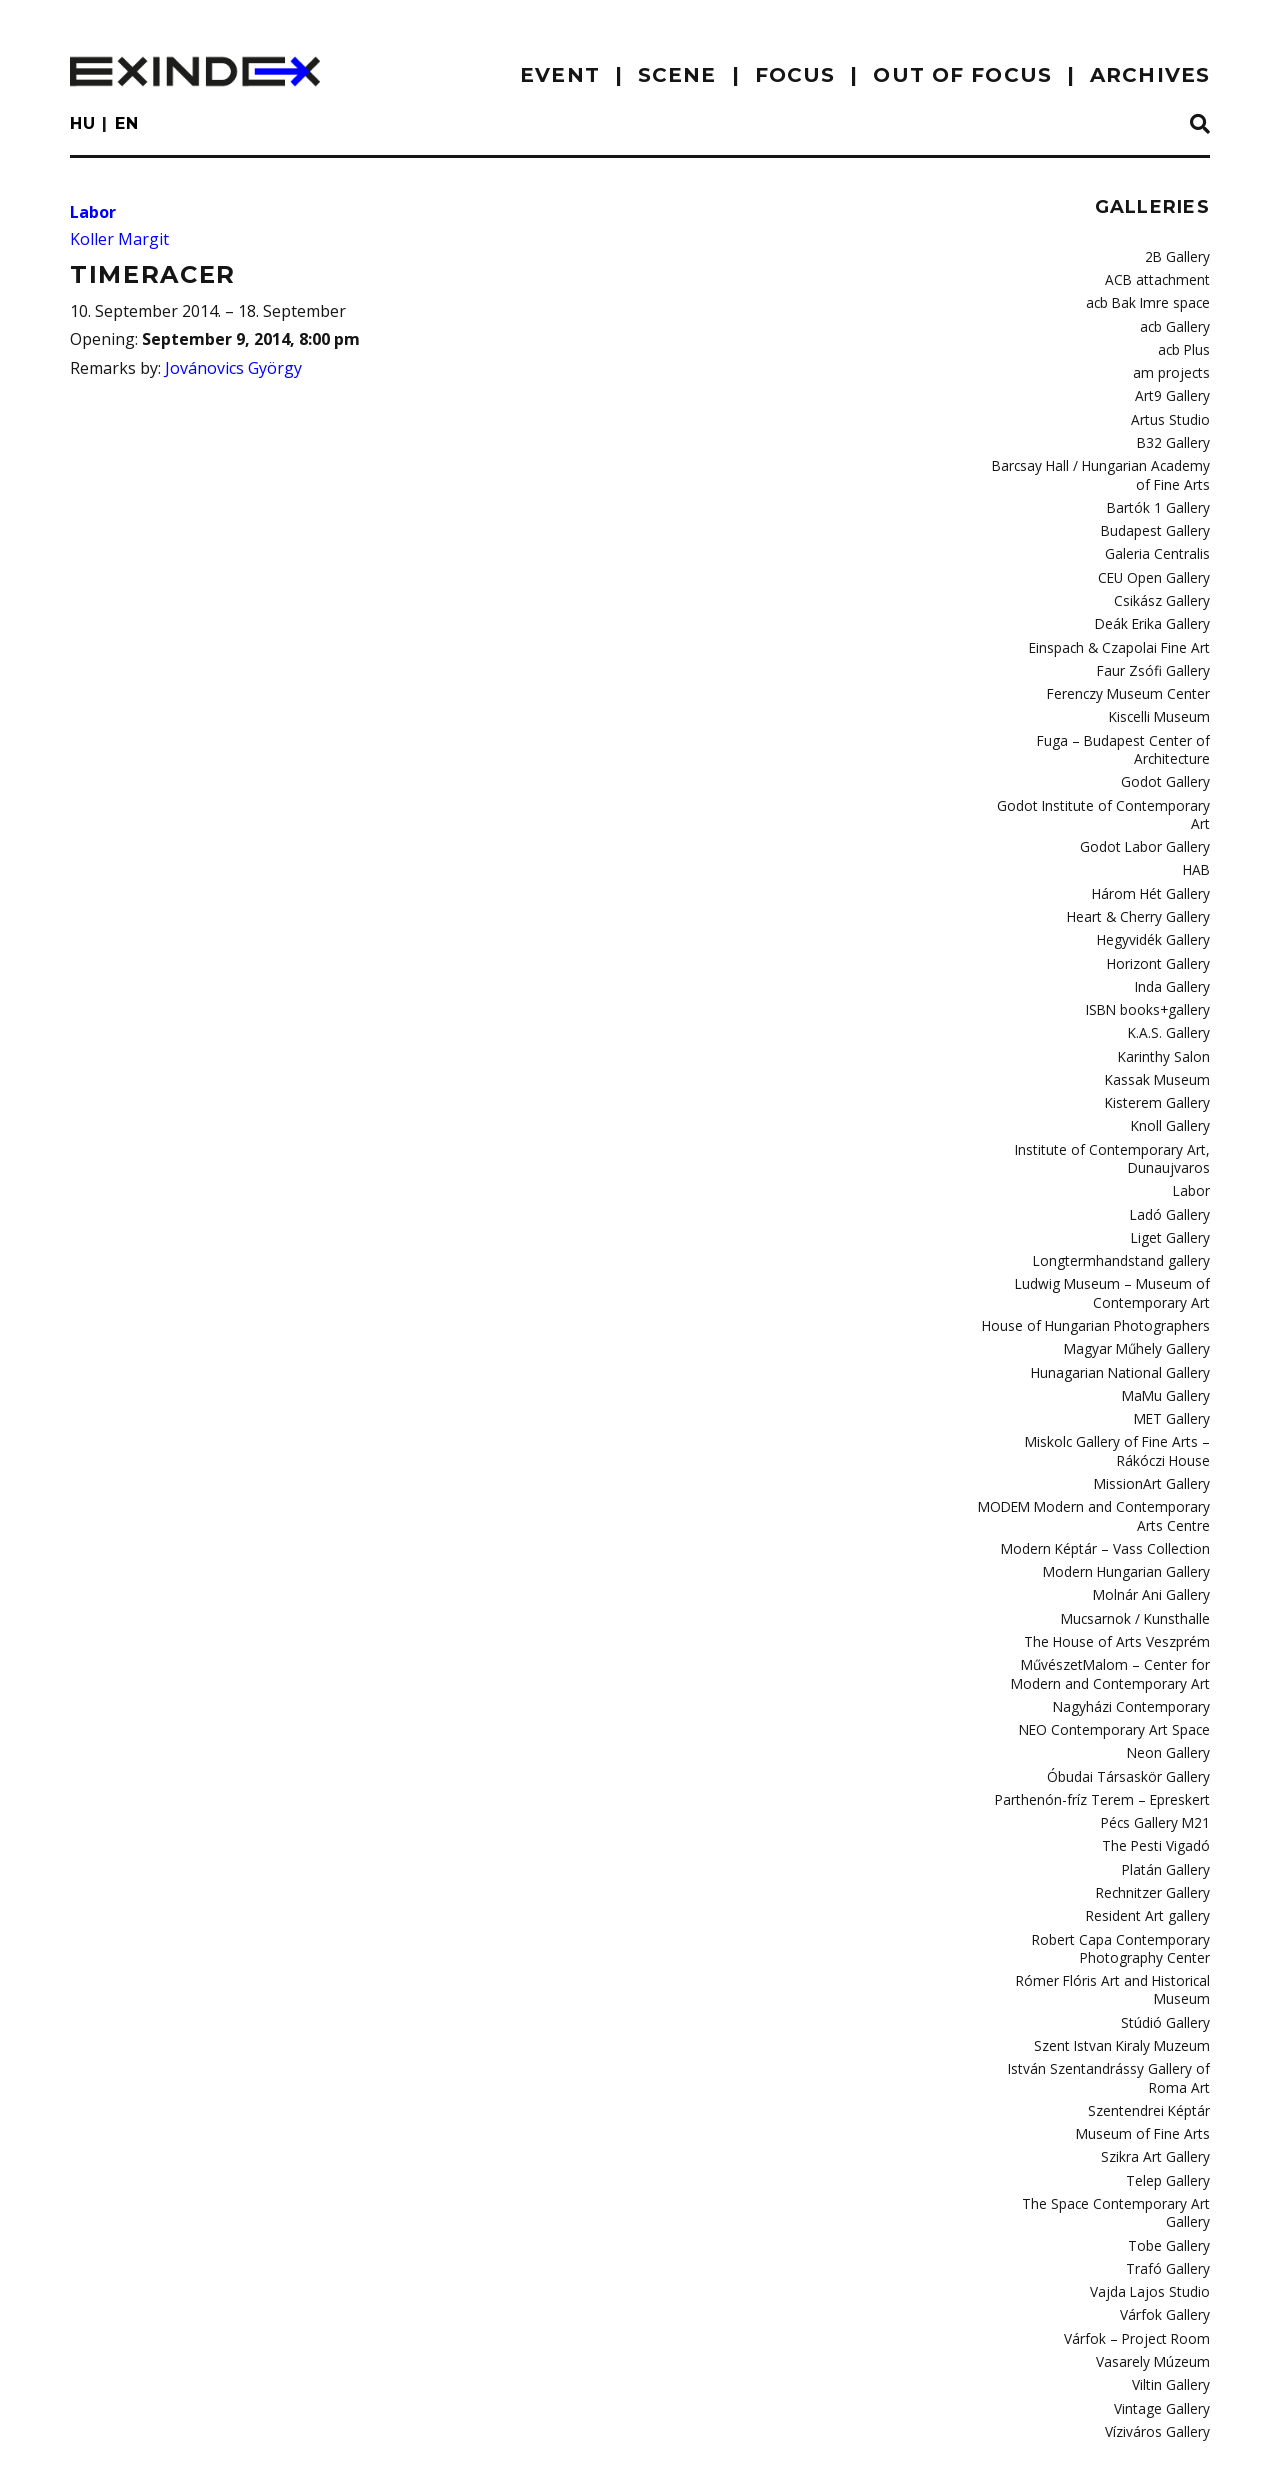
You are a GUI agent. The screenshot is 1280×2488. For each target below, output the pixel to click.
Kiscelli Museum (1161, 696)
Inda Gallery (1173, 937)
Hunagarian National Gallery (1123, 1305)
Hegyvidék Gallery (1154, 892)
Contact (217, 2453)
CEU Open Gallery (1156, 563)
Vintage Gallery (1163, 2278)
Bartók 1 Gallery (1161, 496)
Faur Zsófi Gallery (1156, 652)
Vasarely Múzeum (1155, 2233)
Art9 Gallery (1174, 389)
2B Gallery (1179, 256)
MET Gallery (1174, 1350)
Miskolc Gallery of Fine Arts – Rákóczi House (1098, 1380)
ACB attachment (1162, 278)
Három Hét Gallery (1154, 847)
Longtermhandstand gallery (1126, 1199)
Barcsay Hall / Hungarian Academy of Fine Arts (1097, 464)
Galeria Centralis (1159, 540)
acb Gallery (1175, 323)
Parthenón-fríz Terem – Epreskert (1108, 1714)
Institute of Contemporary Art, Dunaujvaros (1120, 1100)
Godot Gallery (1167, 758)
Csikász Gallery (1163, 585)
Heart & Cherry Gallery (1141, 870)
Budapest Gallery (1157, 518)
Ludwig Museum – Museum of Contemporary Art (1120, 1229)
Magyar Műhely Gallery (1139, 1283)
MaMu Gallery (1167, 1328)
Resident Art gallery (1151, 1825)
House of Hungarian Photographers (1101, 1261)
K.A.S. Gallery (1170, 981)
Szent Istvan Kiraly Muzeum (1126, 1949)
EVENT (560, 75)
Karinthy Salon (1165, 1003)
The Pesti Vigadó (1159, 1758)
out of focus (962, 75)
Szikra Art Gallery (1157, 2055)
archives (1150, 75)
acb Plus (1184, 345)
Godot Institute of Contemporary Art (1101, 781)
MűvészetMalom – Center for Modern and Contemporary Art (1096, 1593)
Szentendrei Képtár (1150, 2011)
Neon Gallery (1170, 1669)
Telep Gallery (1169, 2077)
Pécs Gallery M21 (1158, 1736)
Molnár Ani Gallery (1154, 1518)
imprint (116, 2453)
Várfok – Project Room (1143, 2211)
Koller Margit (119, 239)
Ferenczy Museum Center (1132, 674)
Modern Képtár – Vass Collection (1111, 1474)
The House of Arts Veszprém (1123, 1563)
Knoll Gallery (1171, 1070)
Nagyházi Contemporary (1136, 1625)
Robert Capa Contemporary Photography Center (1126, 1855)
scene (677, 75)
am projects (1174, 367)
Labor (93, 212)
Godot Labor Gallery (1148, 803)
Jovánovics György (233, 368)
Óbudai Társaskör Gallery (1131, 1691)
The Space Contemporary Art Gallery (1099, 2100)
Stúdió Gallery (1167, 1926)
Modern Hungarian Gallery (1129, 1496)
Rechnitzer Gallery (1154, 1803)
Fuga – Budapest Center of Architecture (1129, 727)
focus (795, 75)
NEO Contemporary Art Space (1121, 1647)
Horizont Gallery (1160, 914)
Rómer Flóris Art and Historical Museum (1119, 1895)
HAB (1197, 825)
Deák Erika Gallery (1154, 607)
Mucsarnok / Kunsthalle (1138, 1540)
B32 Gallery (1175, 434)
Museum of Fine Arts (1148, 2033)
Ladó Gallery (1171, 1154)
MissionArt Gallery (1154, 1412)
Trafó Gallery (1170, 2144)
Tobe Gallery (1171, 2122)
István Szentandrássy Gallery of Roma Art (1112, 1979)
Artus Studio (1173, 412)
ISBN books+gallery (1151, 959)
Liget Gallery (1172, 1177)
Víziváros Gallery (1158, 2300)
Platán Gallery (1167, 1780)
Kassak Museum (1159, 1026)
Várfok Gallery (1166, 2189)
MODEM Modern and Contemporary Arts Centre (1101, 1442)
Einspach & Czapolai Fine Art (1124, 630)
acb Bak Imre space (1151, 300)
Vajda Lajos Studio (1154, 2167)
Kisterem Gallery (1159, 1048)
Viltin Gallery (1172, 2256)
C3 (1202, 2449)
